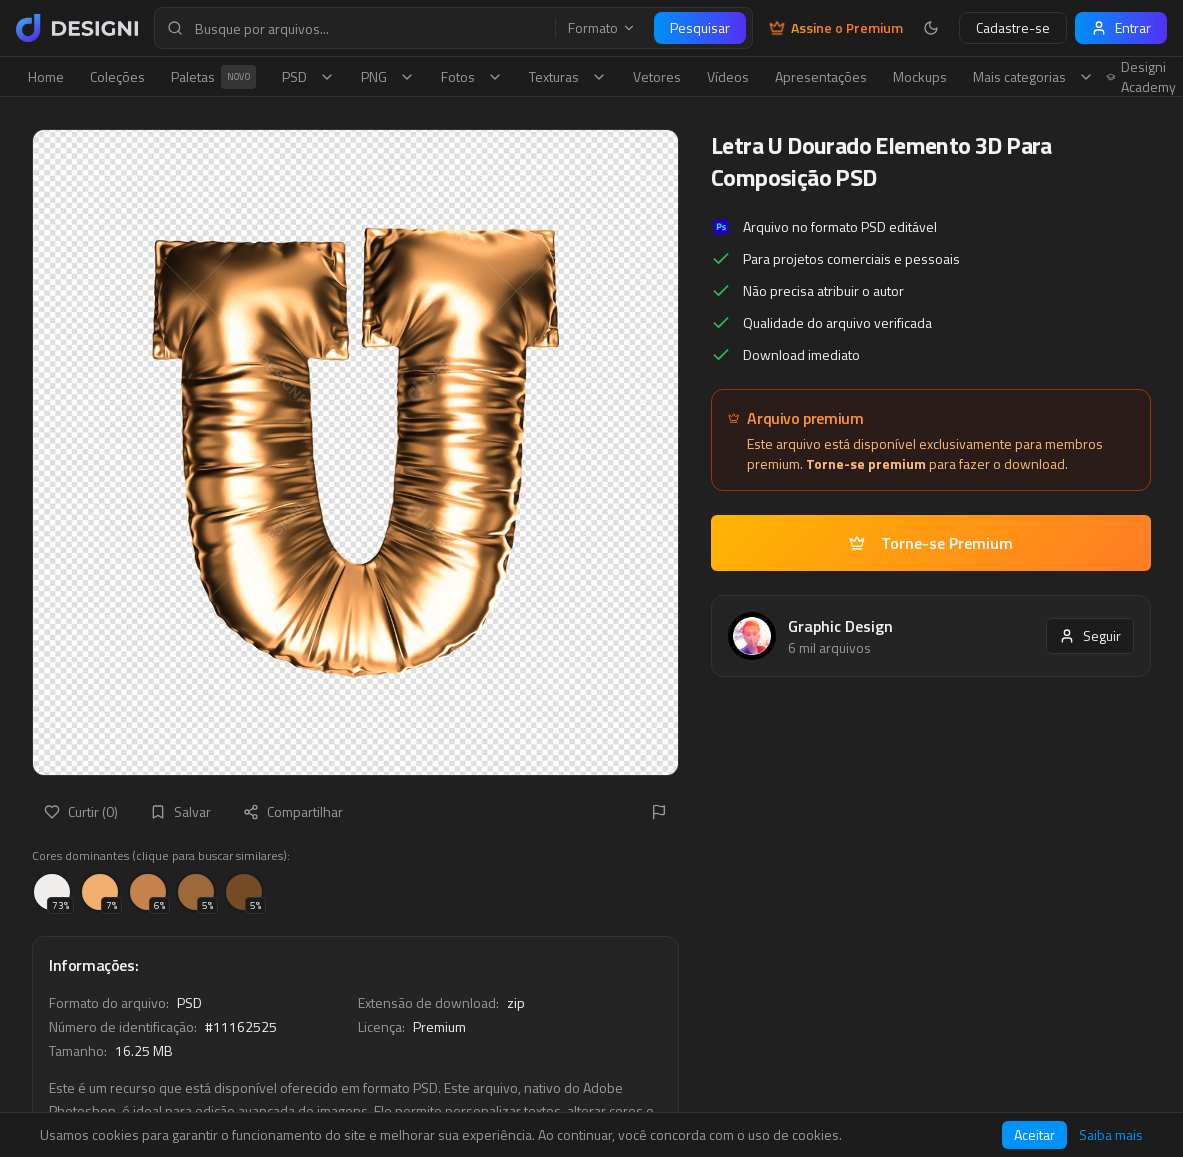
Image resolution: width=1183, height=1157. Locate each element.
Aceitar (1034, 1134)
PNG (388, 76)
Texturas (568, 76)
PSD (308, 76)
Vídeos (728, 76)
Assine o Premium (836, 28)
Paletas (213, 77)
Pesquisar (700, 27)
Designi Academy (1141, 77)
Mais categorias (1033, 76)
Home (46, 76)
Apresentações (821, 76)
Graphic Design (840, 626)
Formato (602, 28)
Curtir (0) (81, 811)
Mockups (920, 76)
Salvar (180, 811)
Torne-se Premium (931, 543)
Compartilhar (293, 811)
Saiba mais (1111, 1135)
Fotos (472, 76)
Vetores (657, 76)
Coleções (117, 76)
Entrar (1121, 27)
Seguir (1090, 635)
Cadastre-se (1013, 27)
